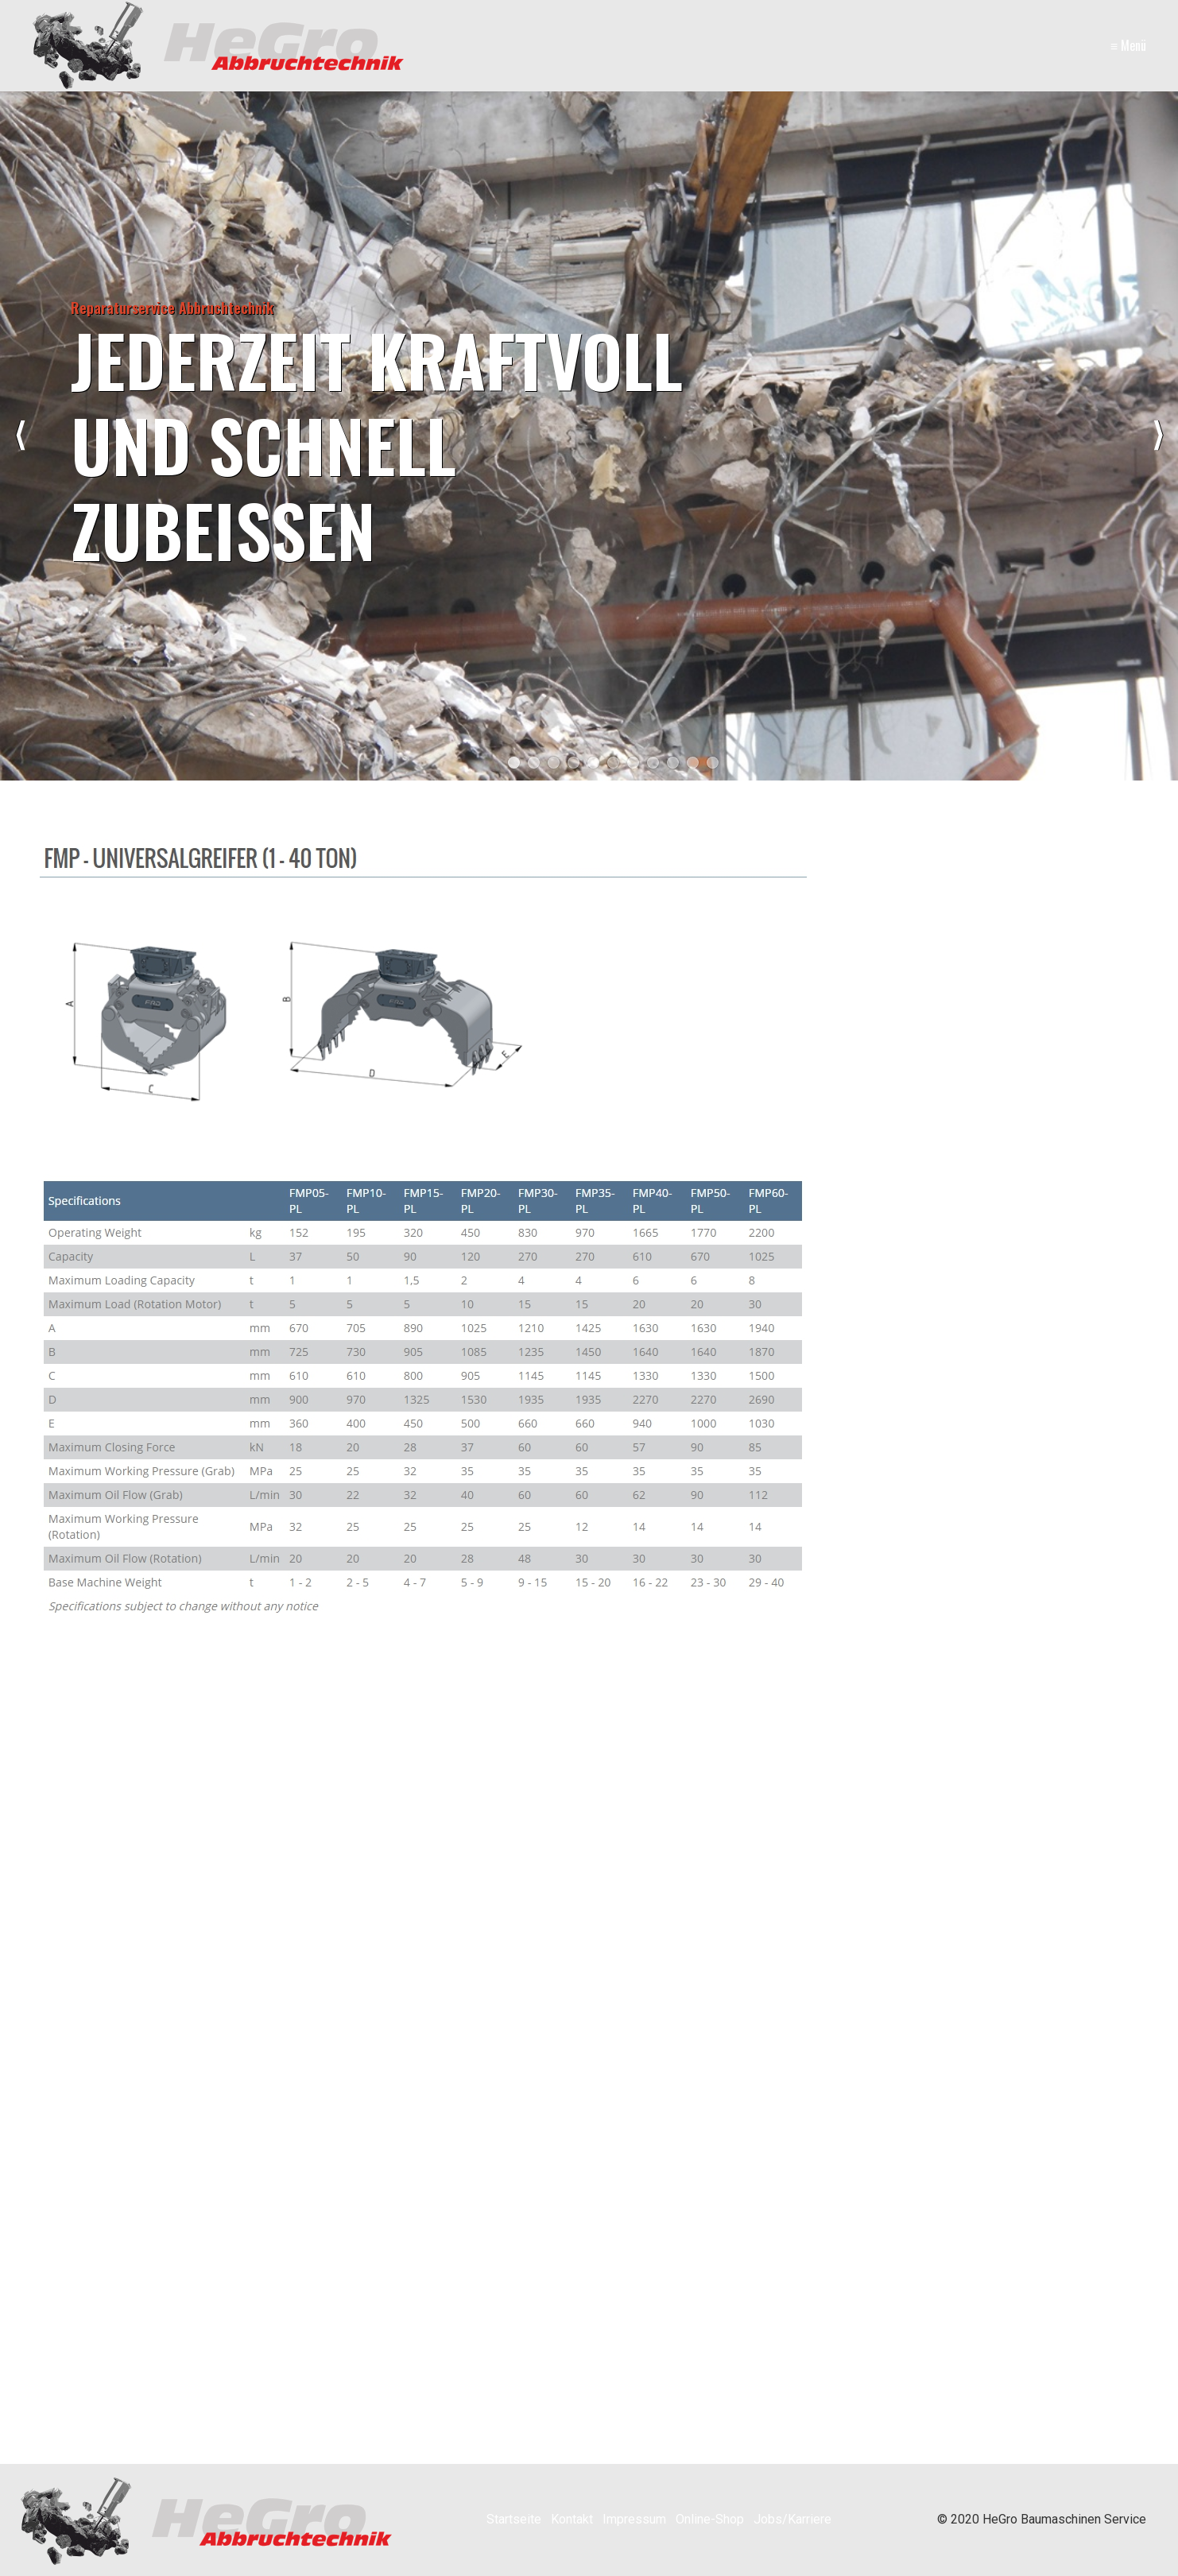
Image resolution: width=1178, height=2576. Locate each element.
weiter (1158, 435)
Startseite (513, 2519)
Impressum (634, 2519)
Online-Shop (710, 2519)
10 (693, 763)
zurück (20, 435)
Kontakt (572, 2519)
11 (713, 763)
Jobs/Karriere (792, 2519)
